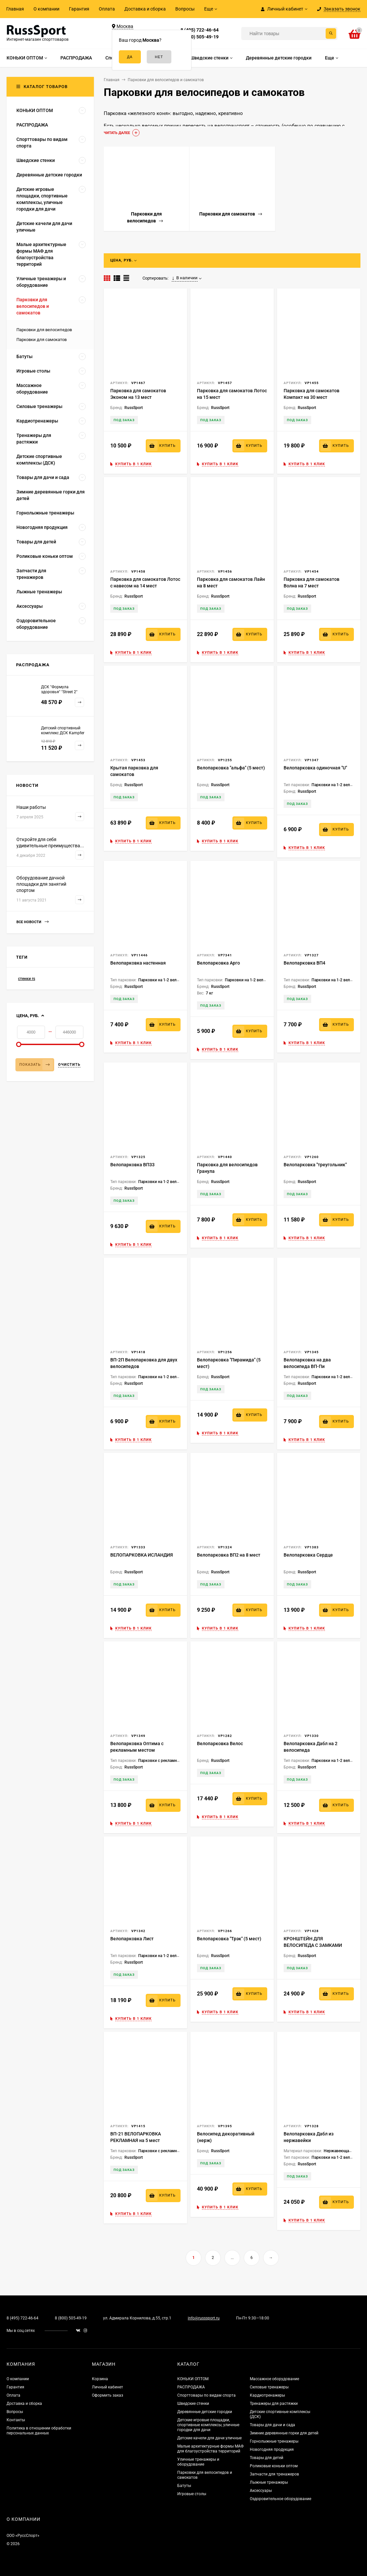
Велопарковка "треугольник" (315, 1164)
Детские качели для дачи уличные (209, 2438)
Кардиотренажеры (267, 2395)
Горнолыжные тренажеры (274, 2441)
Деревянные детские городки (204, 2411)
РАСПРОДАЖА (191, 2387)
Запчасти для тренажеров (274, 2474)
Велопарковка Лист (132, 1938)
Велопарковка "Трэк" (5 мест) (229, 1938)
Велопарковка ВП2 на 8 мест (228, 1555)
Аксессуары (261, 2490)
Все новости (32, 922)
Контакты (16, 2420)
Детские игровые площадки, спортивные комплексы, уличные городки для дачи (208, 2425)
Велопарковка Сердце (308, 1555)
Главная (15, 8)
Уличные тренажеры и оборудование (198, 2462)
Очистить (69, 1064)
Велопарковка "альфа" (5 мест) (231, 767)
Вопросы (185, 8)
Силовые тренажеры (269, 2387)
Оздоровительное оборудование (280, 2498)
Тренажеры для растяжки (274, 2403)
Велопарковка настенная (138, 963)
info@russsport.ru (204, 2318)
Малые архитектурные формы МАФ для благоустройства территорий (210, 2448)
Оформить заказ (107, 2395)
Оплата (107, 8)
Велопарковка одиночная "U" (315, 767)
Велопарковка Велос (220, 1743)
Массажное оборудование (274, 2379)
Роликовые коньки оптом (274, 2466)
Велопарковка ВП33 (132, 1164)
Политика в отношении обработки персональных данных (39, 2430)
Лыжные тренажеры (269, 2482)
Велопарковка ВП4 (304, 963)
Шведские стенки (193, 2403)
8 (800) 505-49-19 (200, 36)
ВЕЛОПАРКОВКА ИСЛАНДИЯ (141, 1555)
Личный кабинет (107, 2387)
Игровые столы (191, 2494)
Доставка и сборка (145, 8)
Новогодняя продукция (272, 2449)
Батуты (184, 2485)
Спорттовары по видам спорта (206, 2395)
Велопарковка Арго (218, 963)
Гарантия (79, 8)
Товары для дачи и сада (272, 2425)
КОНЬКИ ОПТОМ (192, 2379)
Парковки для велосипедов (44, 329)
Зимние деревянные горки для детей (284, 2433)
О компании (46, 8)
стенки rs (26, 978)
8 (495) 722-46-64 (200, 30)
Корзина (100, 2379)
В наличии (185, 278)
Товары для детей (266, 2457)
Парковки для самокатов (41, 339)
